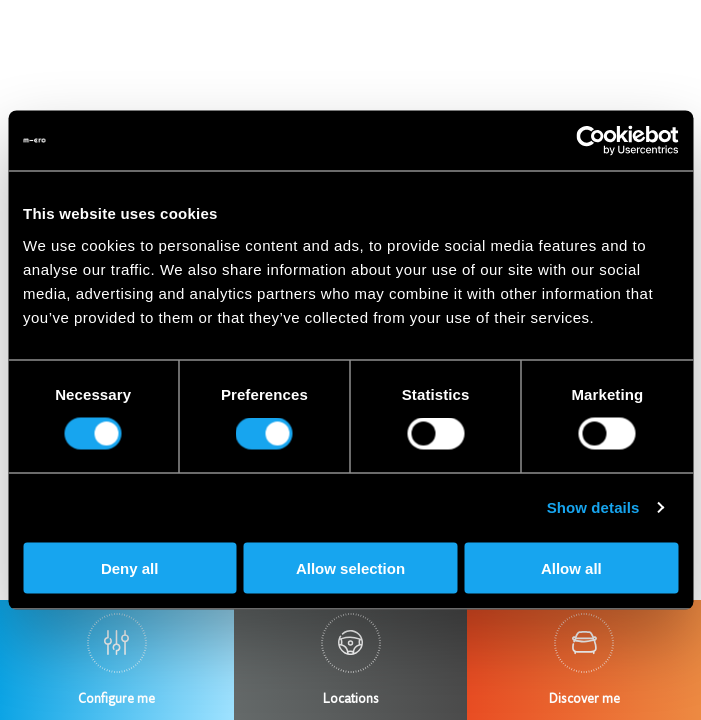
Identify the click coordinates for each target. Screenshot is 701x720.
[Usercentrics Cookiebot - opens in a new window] (590, 141)
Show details (593, 507)
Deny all (130, 567)
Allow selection (350, 567)
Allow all (571, 567)
